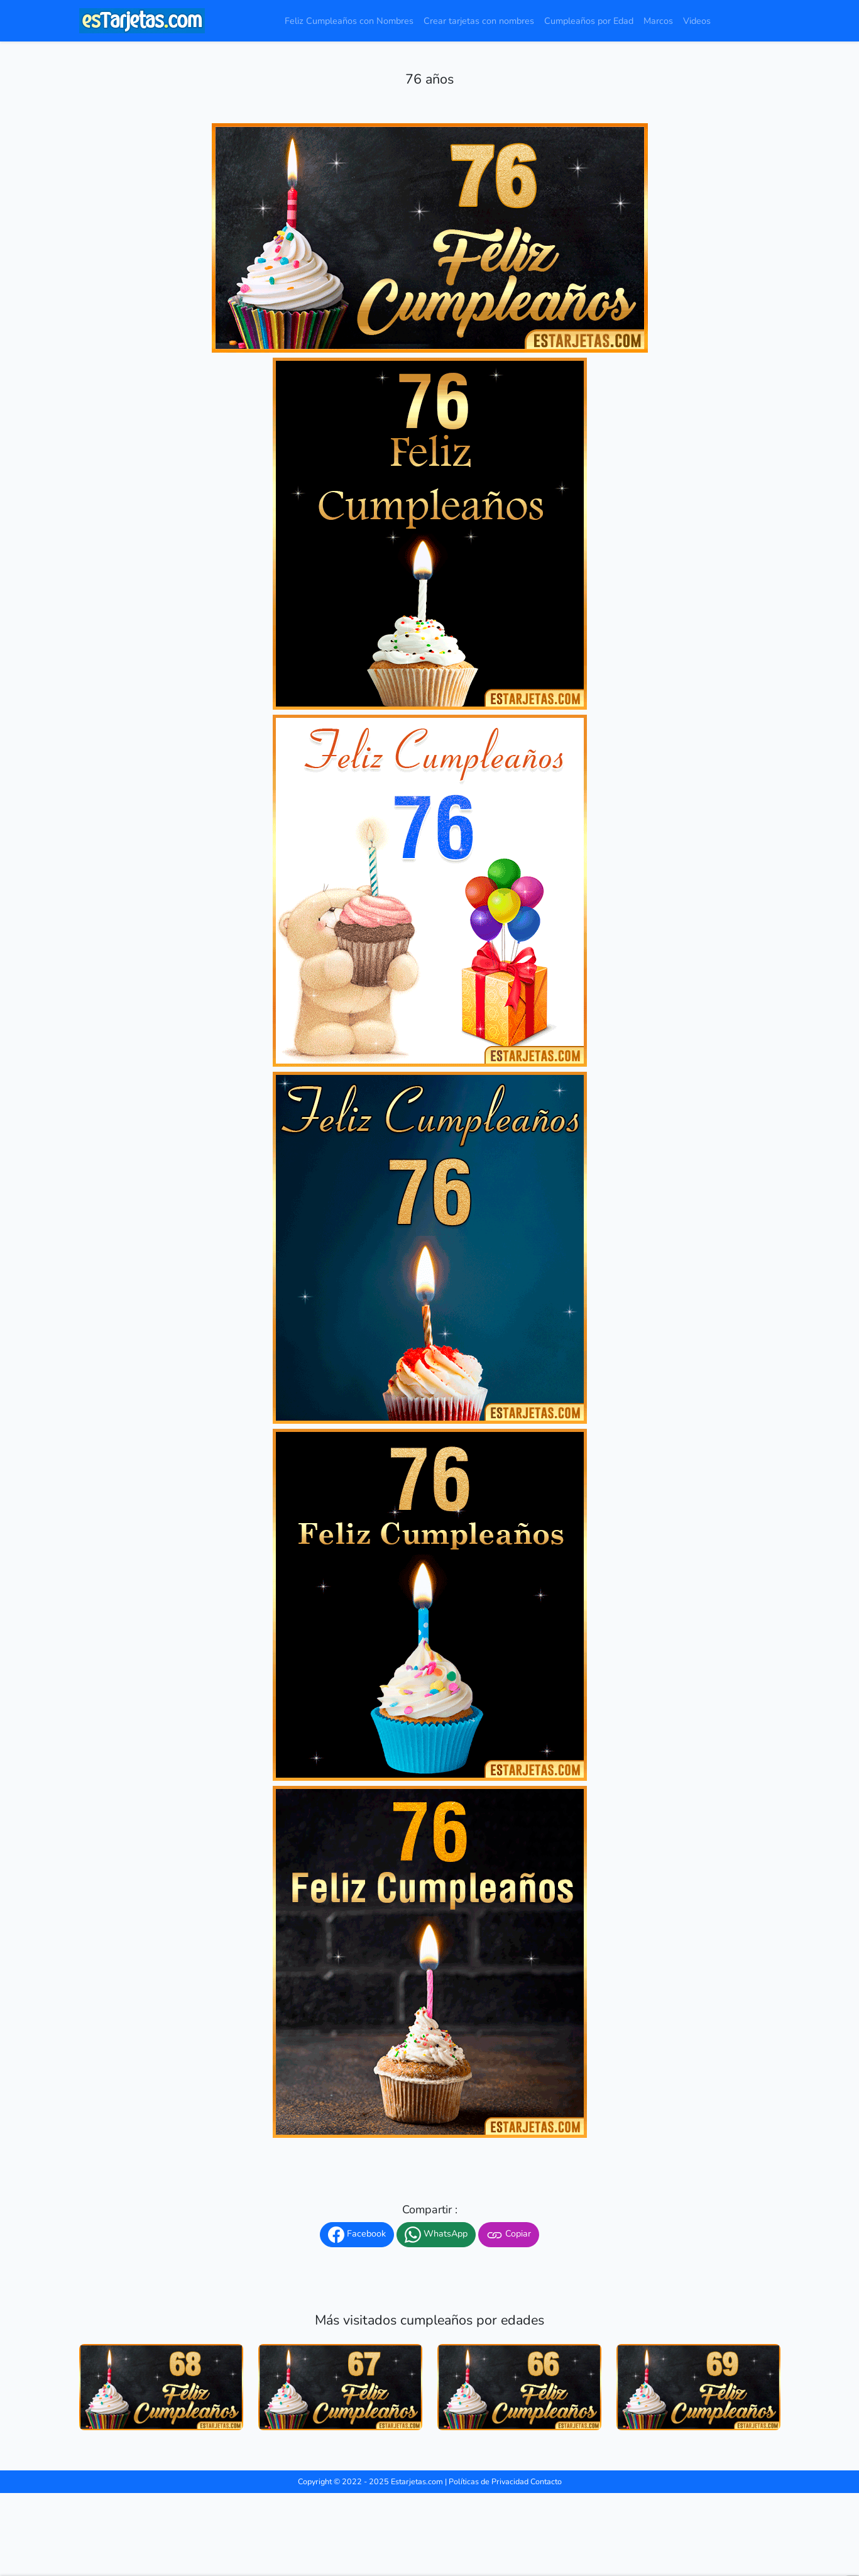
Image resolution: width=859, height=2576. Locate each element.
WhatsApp (436, 2234)
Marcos (658, 20)
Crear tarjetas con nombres (479, 20)
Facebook (357, 2234)
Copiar (508, 2234)
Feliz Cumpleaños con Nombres (349, 20)
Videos (697, 20)
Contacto (546, 2481)
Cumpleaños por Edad (588, 20)
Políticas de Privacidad (488, 2481)
